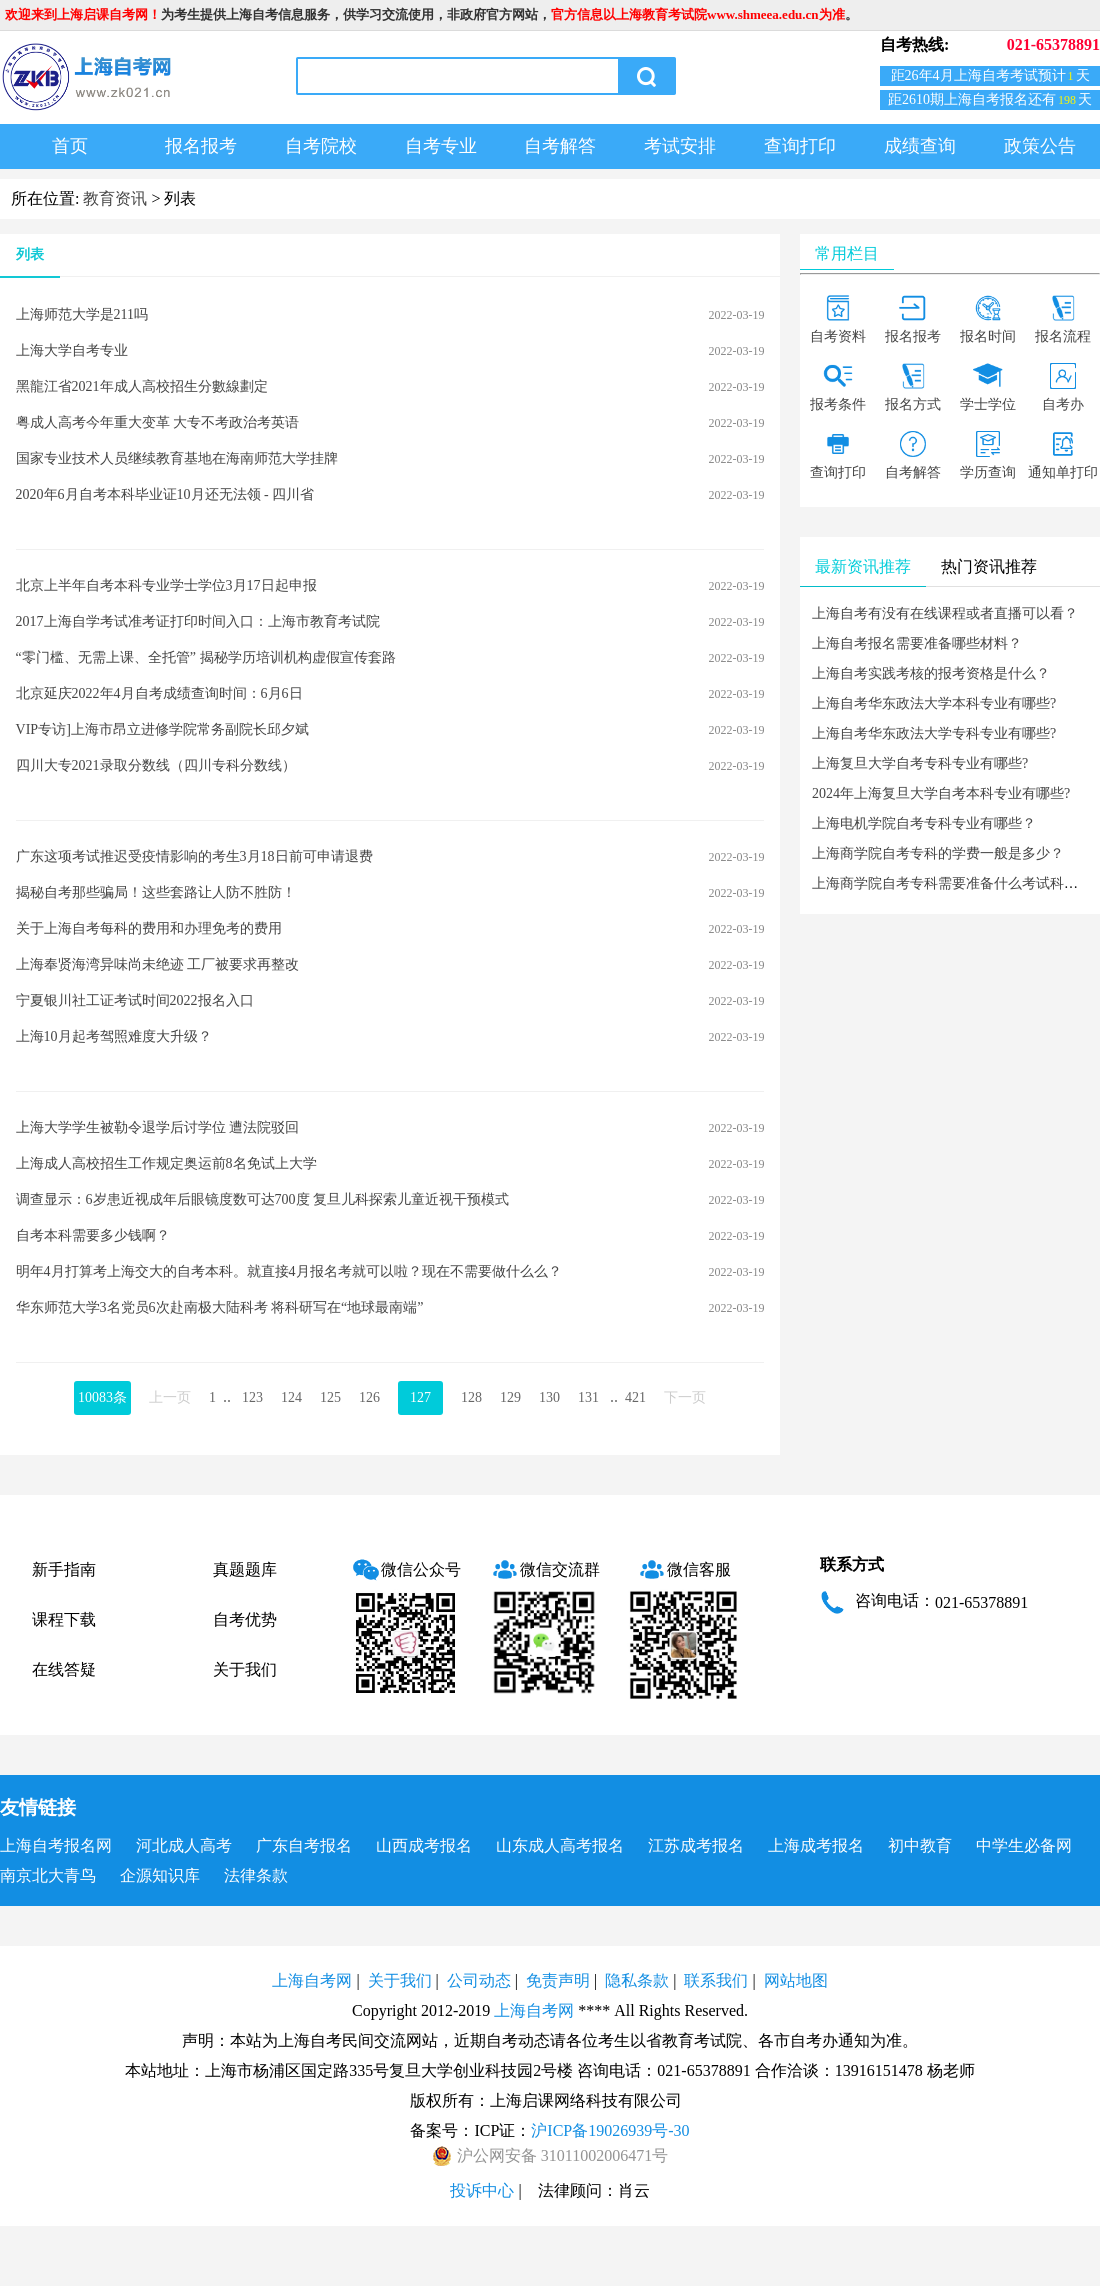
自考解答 (560, 146)
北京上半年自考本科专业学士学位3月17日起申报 (166, 585)
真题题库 (245, 1569)
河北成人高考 (184, 1845)
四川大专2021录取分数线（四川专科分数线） (156, 765)
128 (471, 1397)
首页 (70, 146)
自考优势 (245, 1619)
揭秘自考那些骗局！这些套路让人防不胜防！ (156, 892)
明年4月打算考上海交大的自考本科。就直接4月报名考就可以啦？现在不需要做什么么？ (289, 1271)
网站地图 (796, 1980)
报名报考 (201, 146)
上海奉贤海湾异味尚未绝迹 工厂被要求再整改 (158, 964)
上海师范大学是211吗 (82, 314)
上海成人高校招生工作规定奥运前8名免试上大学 (166, 1163)
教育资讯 (115, 198)
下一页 (685, 1397)
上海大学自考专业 (72, 350)
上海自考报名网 (56, 1845)
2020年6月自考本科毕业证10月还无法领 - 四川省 (165, 494)
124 (291, 1397)
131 (588, 1397)
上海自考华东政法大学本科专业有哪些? (934, 703)
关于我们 (245, 1669)
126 (369, 1397)
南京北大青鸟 (48, 1875)
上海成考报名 (816, 1845)
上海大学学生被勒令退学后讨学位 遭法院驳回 (158, 1127)
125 (330, 1397)
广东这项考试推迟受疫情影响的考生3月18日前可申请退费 (194, 856)
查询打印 (800, 146)
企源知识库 (160, 1875)
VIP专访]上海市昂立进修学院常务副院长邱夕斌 (162, 729)
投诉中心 (482, 2190)
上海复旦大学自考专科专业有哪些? (920, 763)
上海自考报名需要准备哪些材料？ (917, 643)
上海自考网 (312, 1980)
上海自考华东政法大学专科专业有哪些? (934, 733)
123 (252, 1397)
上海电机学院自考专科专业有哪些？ (924, 823)
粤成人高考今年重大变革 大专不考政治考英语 (158, 422)
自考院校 (321, 146)
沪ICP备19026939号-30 (610, 2130)
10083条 (102, 1397)
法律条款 (256, 1875)
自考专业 (441, 146)
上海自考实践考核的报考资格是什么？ (931, 673)
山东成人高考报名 (560, 1845)
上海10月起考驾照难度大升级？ (114, 1036)
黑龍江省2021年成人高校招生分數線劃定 (142, 386)
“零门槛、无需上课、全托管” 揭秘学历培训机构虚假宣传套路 (206, 657)
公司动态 (479, 1980)
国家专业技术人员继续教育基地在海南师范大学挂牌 (177, 458)
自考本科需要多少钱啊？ (93, 1235)
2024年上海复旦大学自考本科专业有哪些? (941, 793)
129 (510, 1397)
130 (549, 1397)
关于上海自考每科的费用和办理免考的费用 (149, 928)
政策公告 (1040, 146)
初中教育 (920, 1845)
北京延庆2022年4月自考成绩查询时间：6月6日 (159, 693)
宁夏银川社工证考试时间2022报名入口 (135, 1000)
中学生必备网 (1024, 1845)
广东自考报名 (304, 1845)
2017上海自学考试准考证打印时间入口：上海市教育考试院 (198, 621)
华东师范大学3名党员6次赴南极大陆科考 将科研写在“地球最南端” (220, 1307)
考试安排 (680, 146)
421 (635, 1397)
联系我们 (716, 1980)
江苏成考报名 (696, 1845)
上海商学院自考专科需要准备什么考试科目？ (952, 883)
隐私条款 (637, 1980)
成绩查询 (920, 146)
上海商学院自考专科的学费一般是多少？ (938, 853)
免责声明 (558, 1980)
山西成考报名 (424, 1845)
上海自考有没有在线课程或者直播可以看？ (945, 613)
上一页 (170, 1397)
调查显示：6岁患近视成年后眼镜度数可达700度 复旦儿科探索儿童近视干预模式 (263, 1199)
